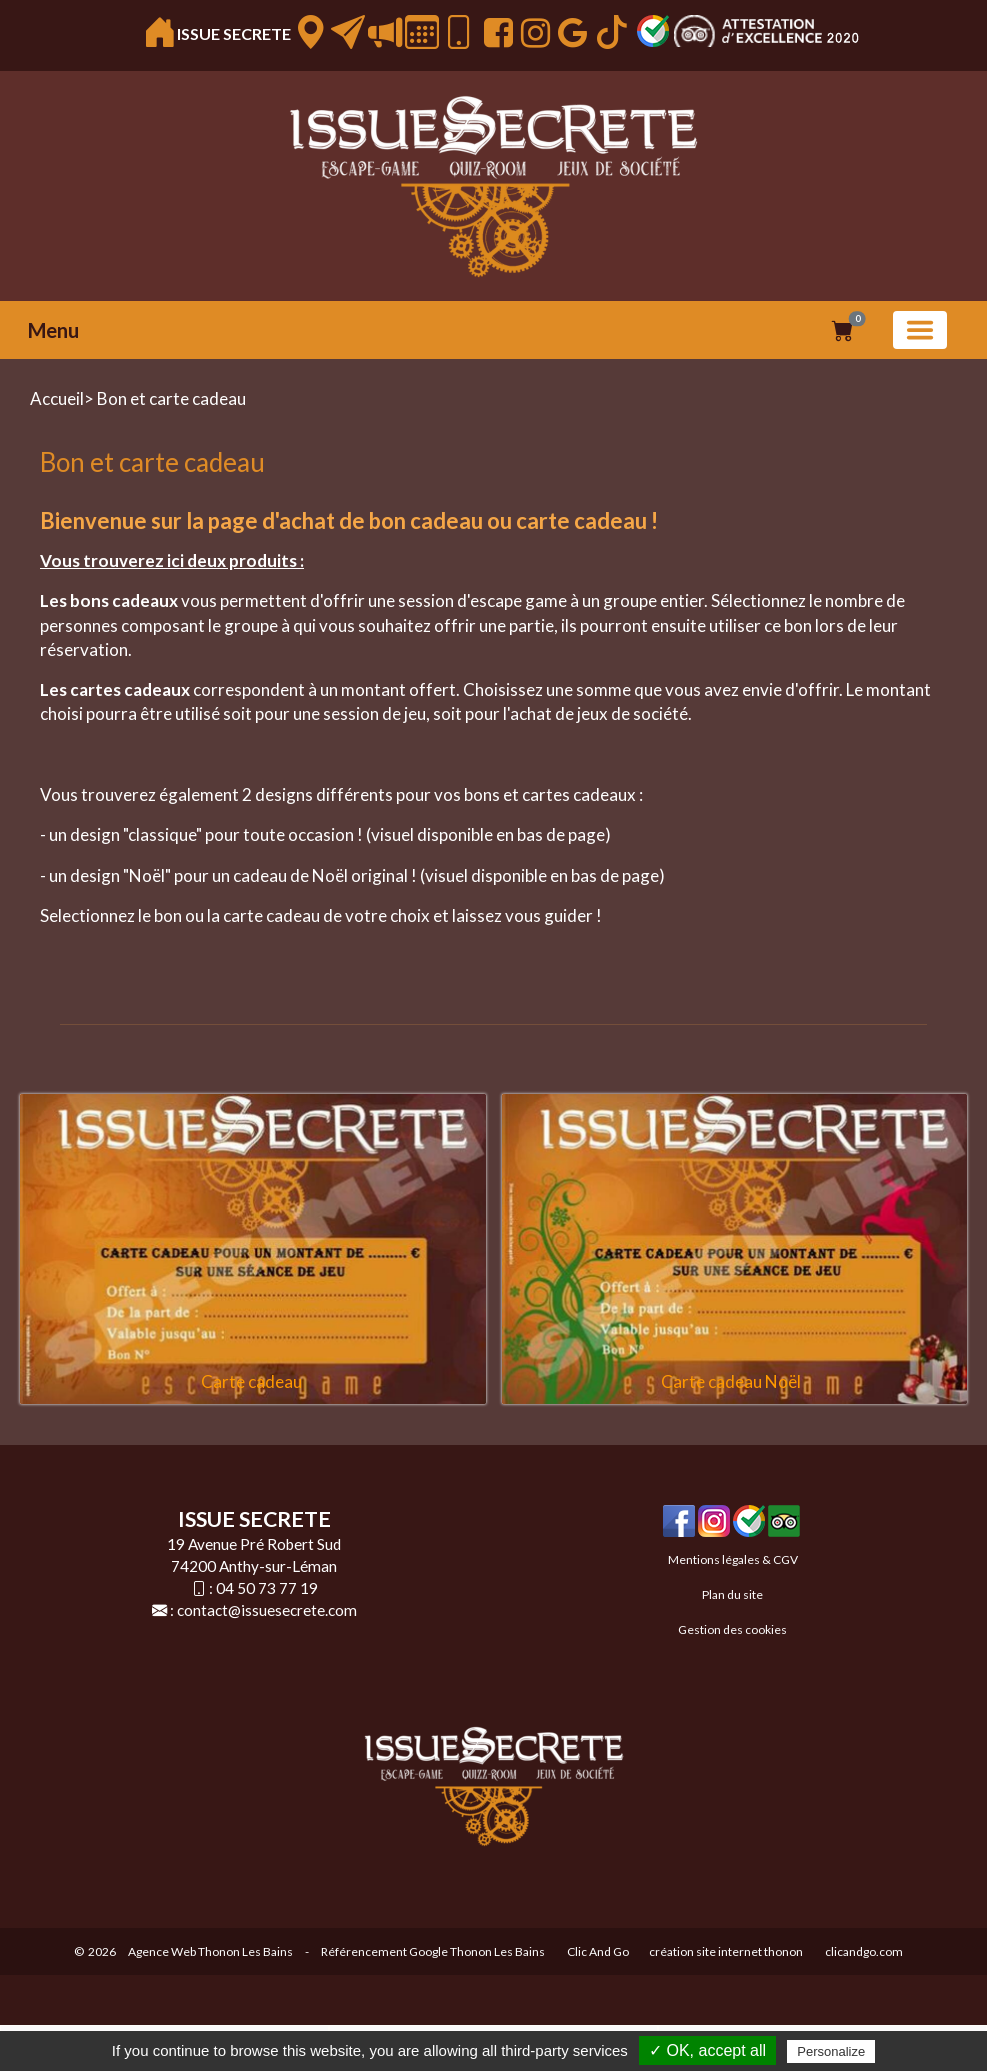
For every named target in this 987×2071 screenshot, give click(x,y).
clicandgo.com (864, 1951)
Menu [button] (53, 330)
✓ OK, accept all (707, 2050)
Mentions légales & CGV (733, 1559)
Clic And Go (598, 1951)
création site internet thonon (726, 1951)
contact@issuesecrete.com (267, 1610)
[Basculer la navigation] (920, 330)
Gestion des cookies (732, 1629)
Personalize (831, 2051)
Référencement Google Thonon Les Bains (433, 1951)
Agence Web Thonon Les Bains (210, 1951)
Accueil (57, 398)
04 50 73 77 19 (267, 1588)
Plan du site (732, 1594)
